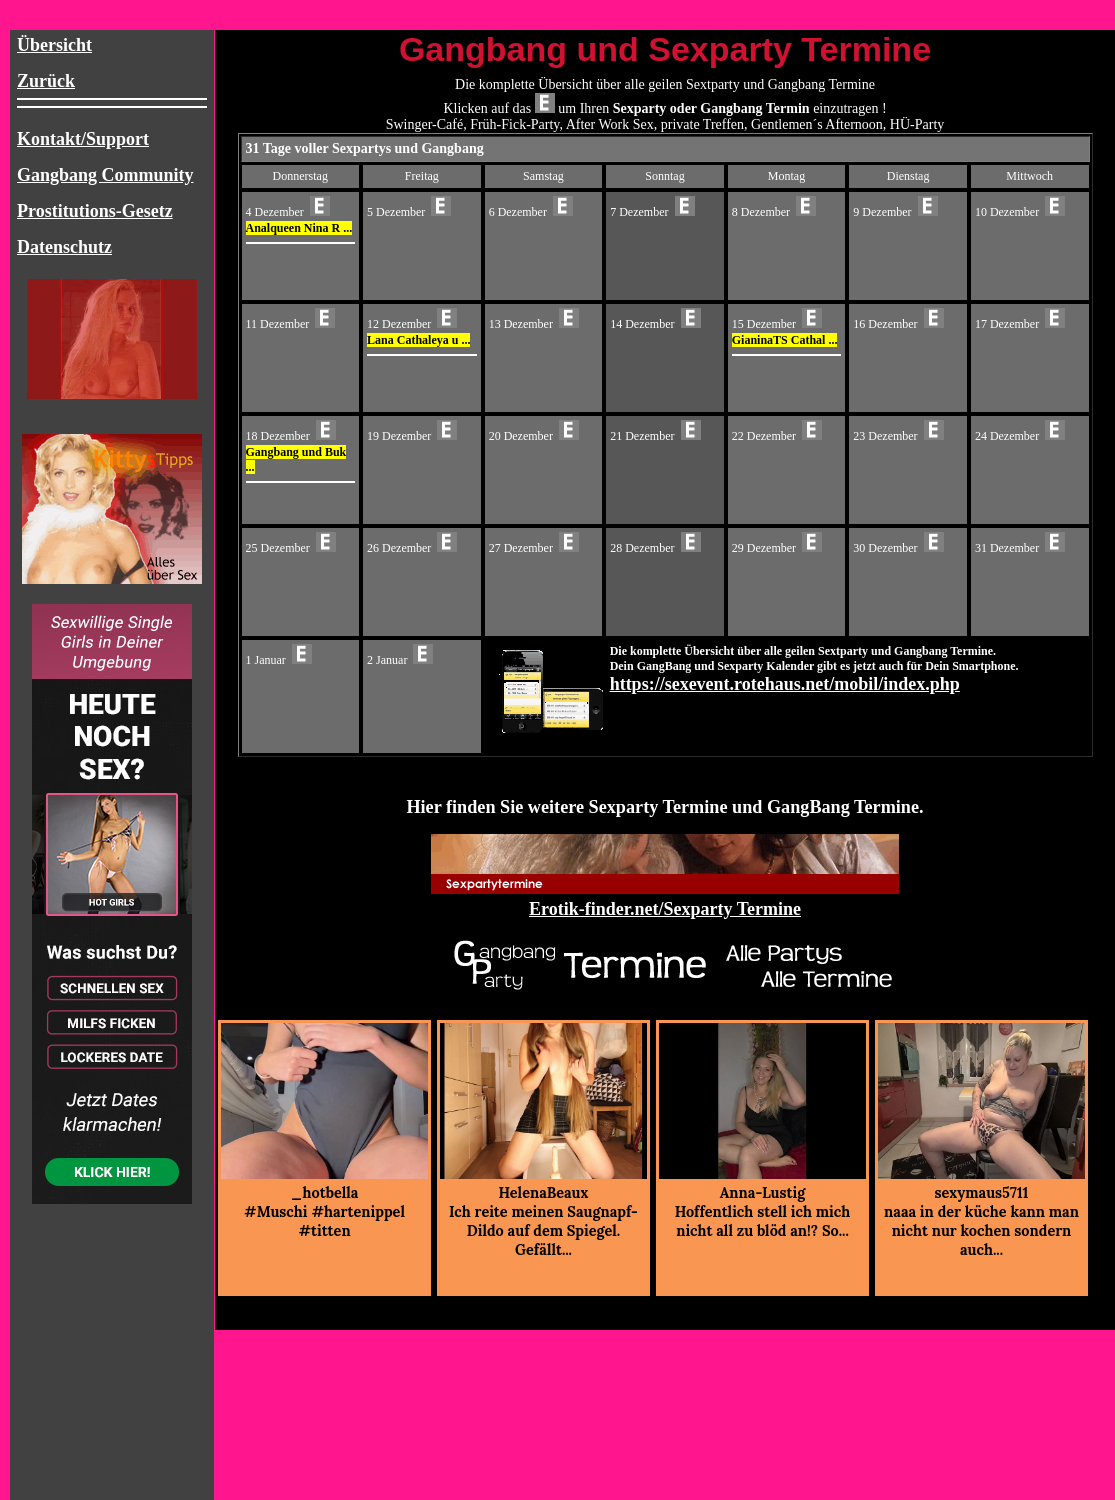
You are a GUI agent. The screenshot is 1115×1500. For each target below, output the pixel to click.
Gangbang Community (105, 175)
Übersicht (54, 45)
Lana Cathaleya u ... (418, 340)
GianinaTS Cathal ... (785, 340)
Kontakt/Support (83, 139)
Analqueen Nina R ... (299, 228)
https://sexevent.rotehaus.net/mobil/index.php (785, 684)
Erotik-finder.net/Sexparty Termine (665, 909)
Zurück (46, 81)
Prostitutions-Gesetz (95, 211)
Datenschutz (64, 247)
